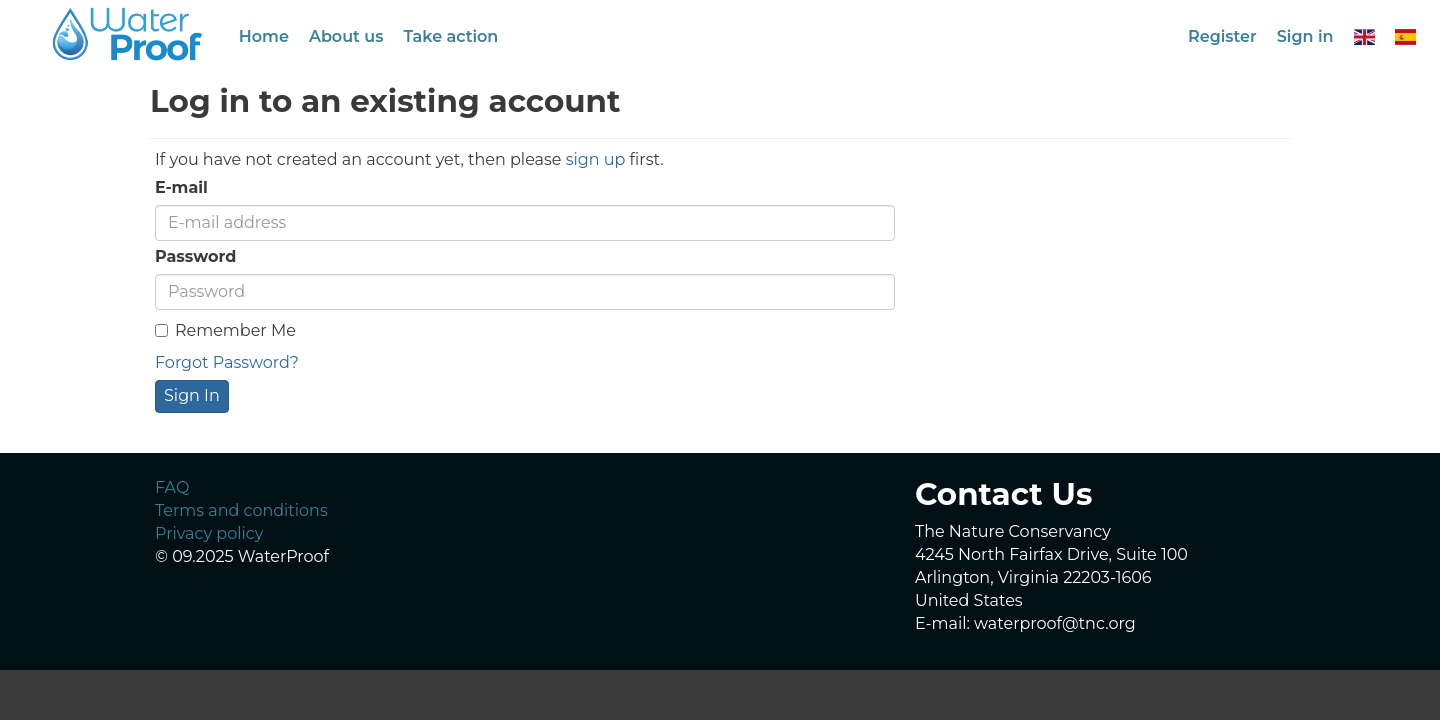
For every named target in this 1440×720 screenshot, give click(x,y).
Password (195, 256)
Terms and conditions (241, 510)
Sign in (1305, 36)
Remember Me (225, 330)
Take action (450, 36)
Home (264, 36)
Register (1222, 36)
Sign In (192, 395)
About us (346, 36)
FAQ (172, 487)
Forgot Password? (227, 362)
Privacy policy (209, 533)
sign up (596, 159)
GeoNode (129, 33)
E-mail (181, 187)
